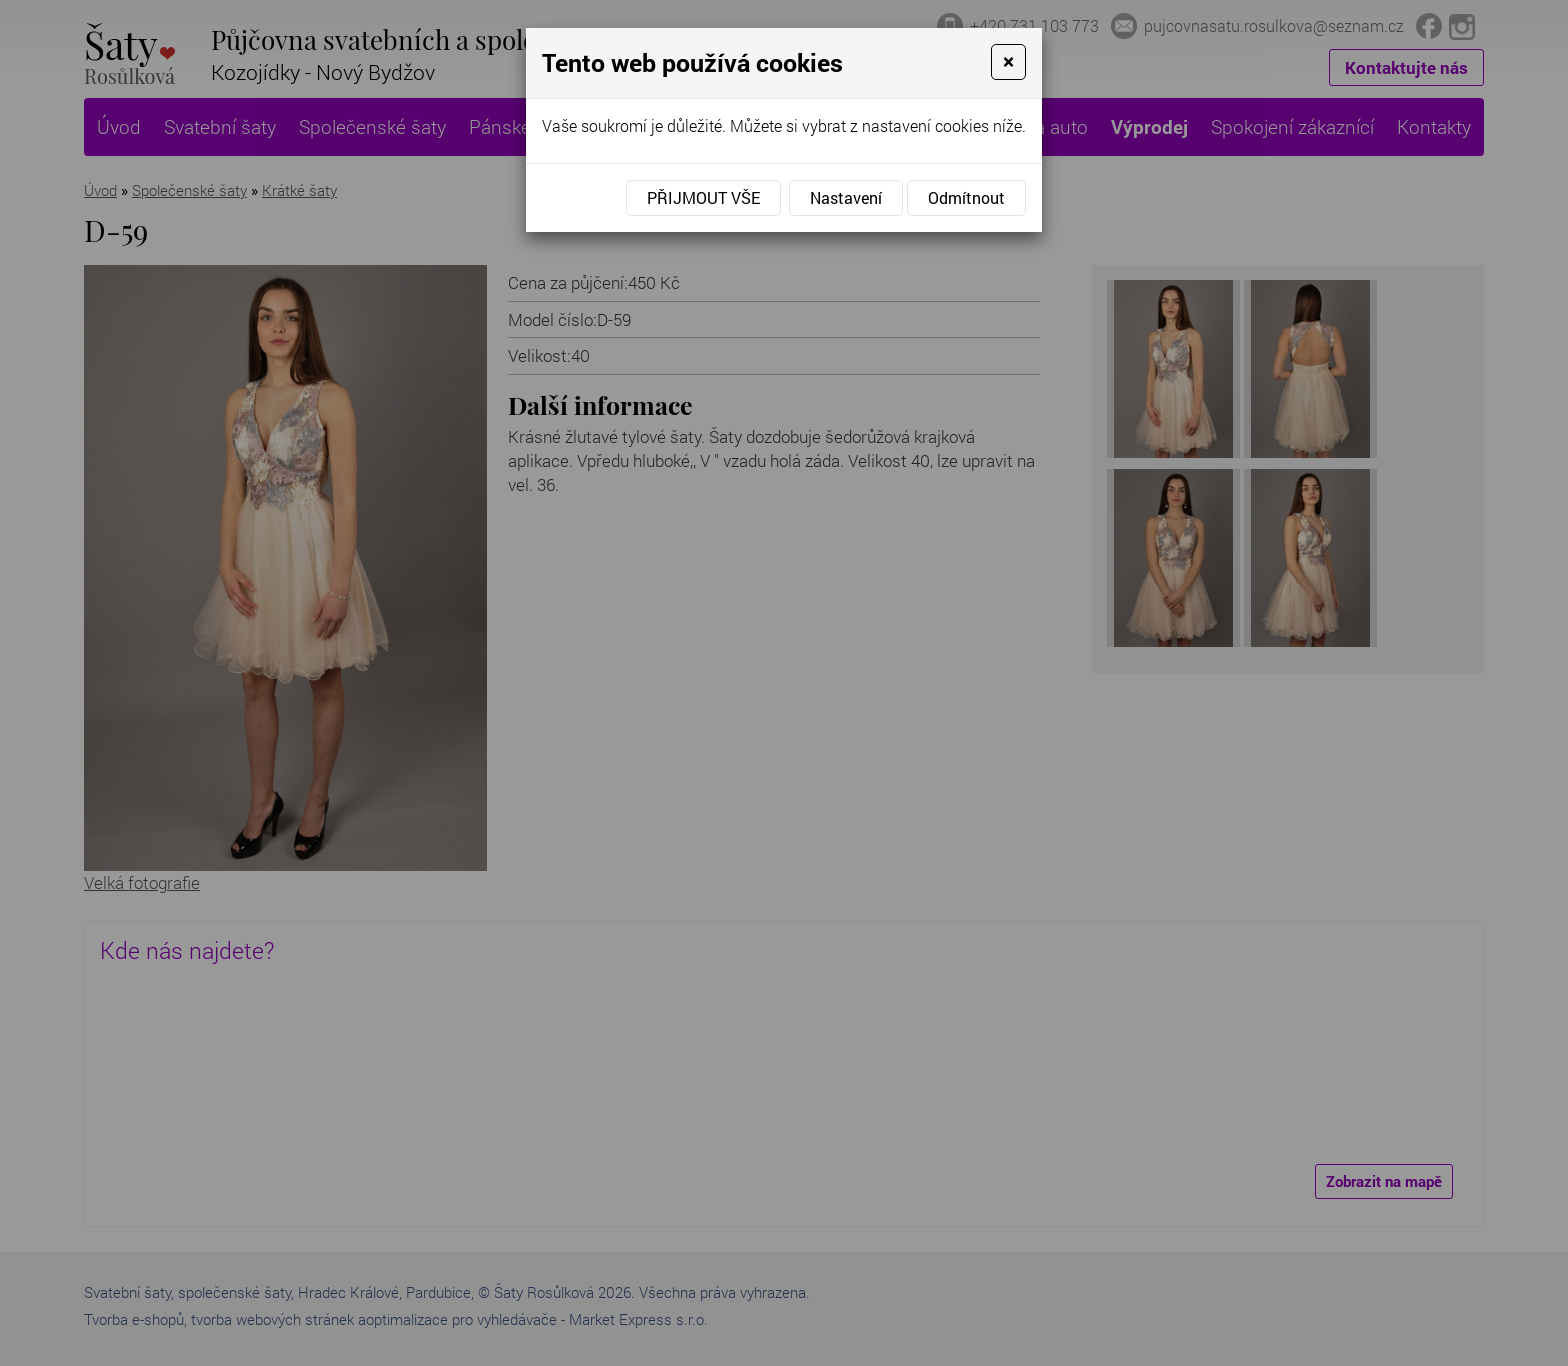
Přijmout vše (703, 197)
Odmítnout (966, 197)
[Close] (1008, 62)
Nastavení (846, 197)
